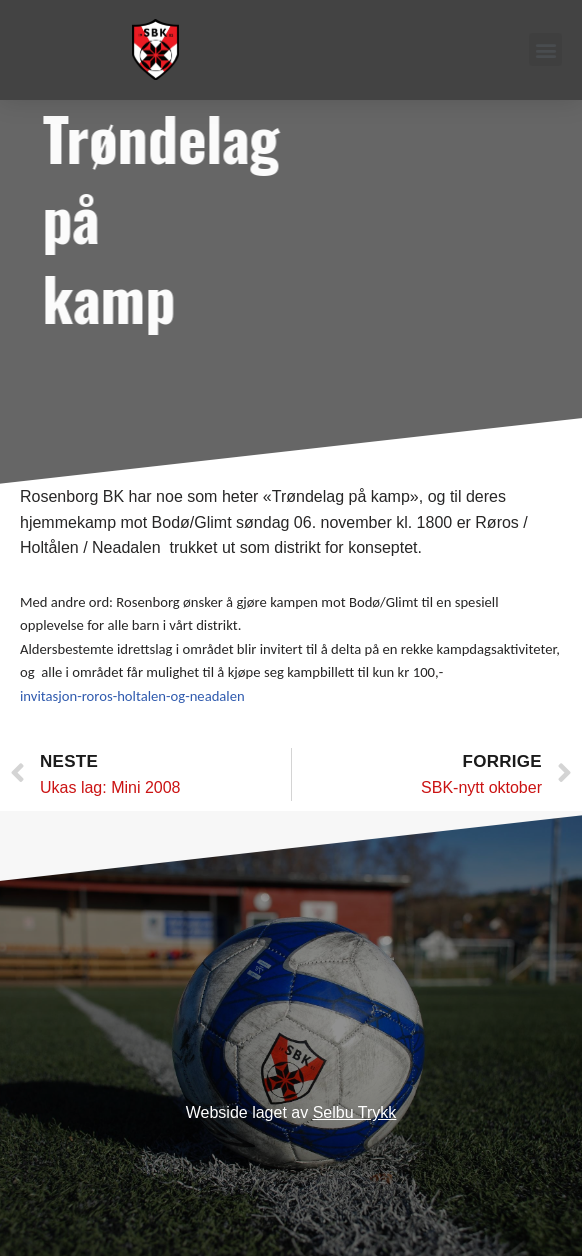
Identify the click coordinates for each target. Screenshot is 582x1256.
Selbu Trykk (355, 1112)
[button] (545, 49)
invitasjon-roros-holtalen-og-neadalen (132, 696)
